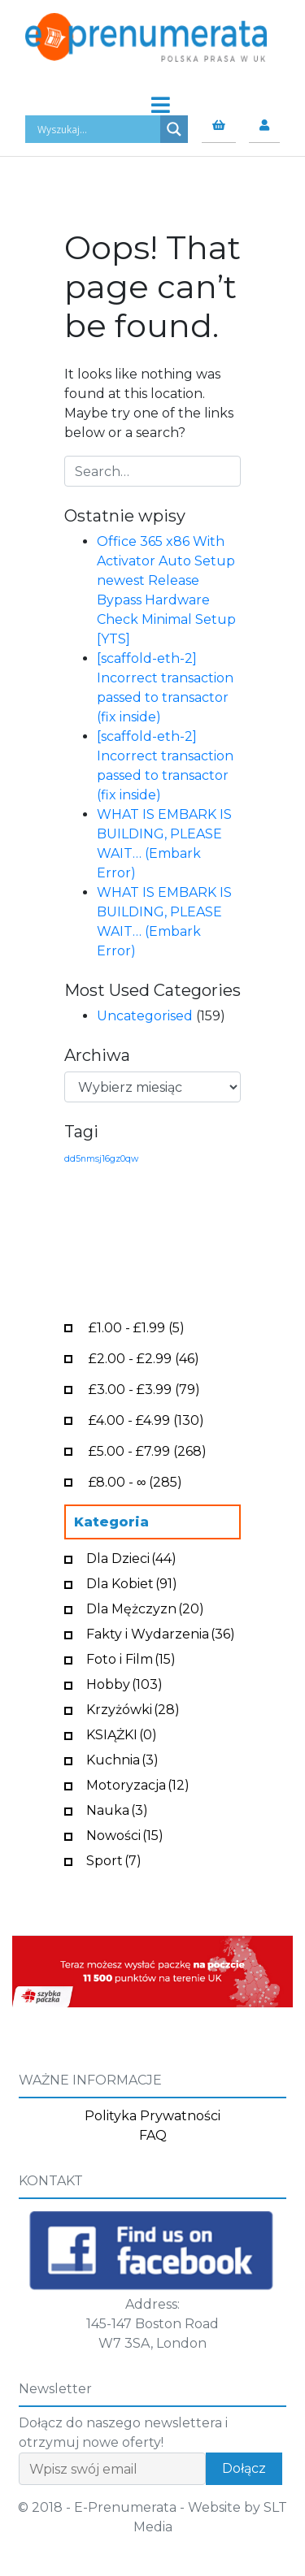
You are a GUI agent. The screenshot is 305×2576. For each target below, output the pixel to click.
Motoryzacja (138, 1783)
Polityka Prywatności (152, 2116)
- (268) (148, 1450)
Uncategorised (145, 1016)
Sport (114, 1859)
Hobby (124, 1683)
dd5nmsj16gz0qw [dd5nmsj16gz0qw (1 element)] (101, 1159)
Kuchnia (122, 1758)
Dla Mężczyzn (145, 1607)
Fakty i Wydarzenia (160, 1632)
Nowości (124, 1834)
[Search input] (96, 129)
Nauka (117, 1809)
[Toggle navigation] (152, 100)
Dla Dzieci (131, 1557)
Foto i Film (131, 1658)
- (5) (137, 1326)
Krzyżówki (133, 1708)
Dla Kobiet (131, 1582)
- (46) (144, 1357)
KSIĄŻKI (121, 1733)
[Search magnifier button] (174, 129)
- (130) (146, 1419)
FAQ (153, 2135)
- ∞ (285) (135, 1480)
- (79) (144, 1388)
